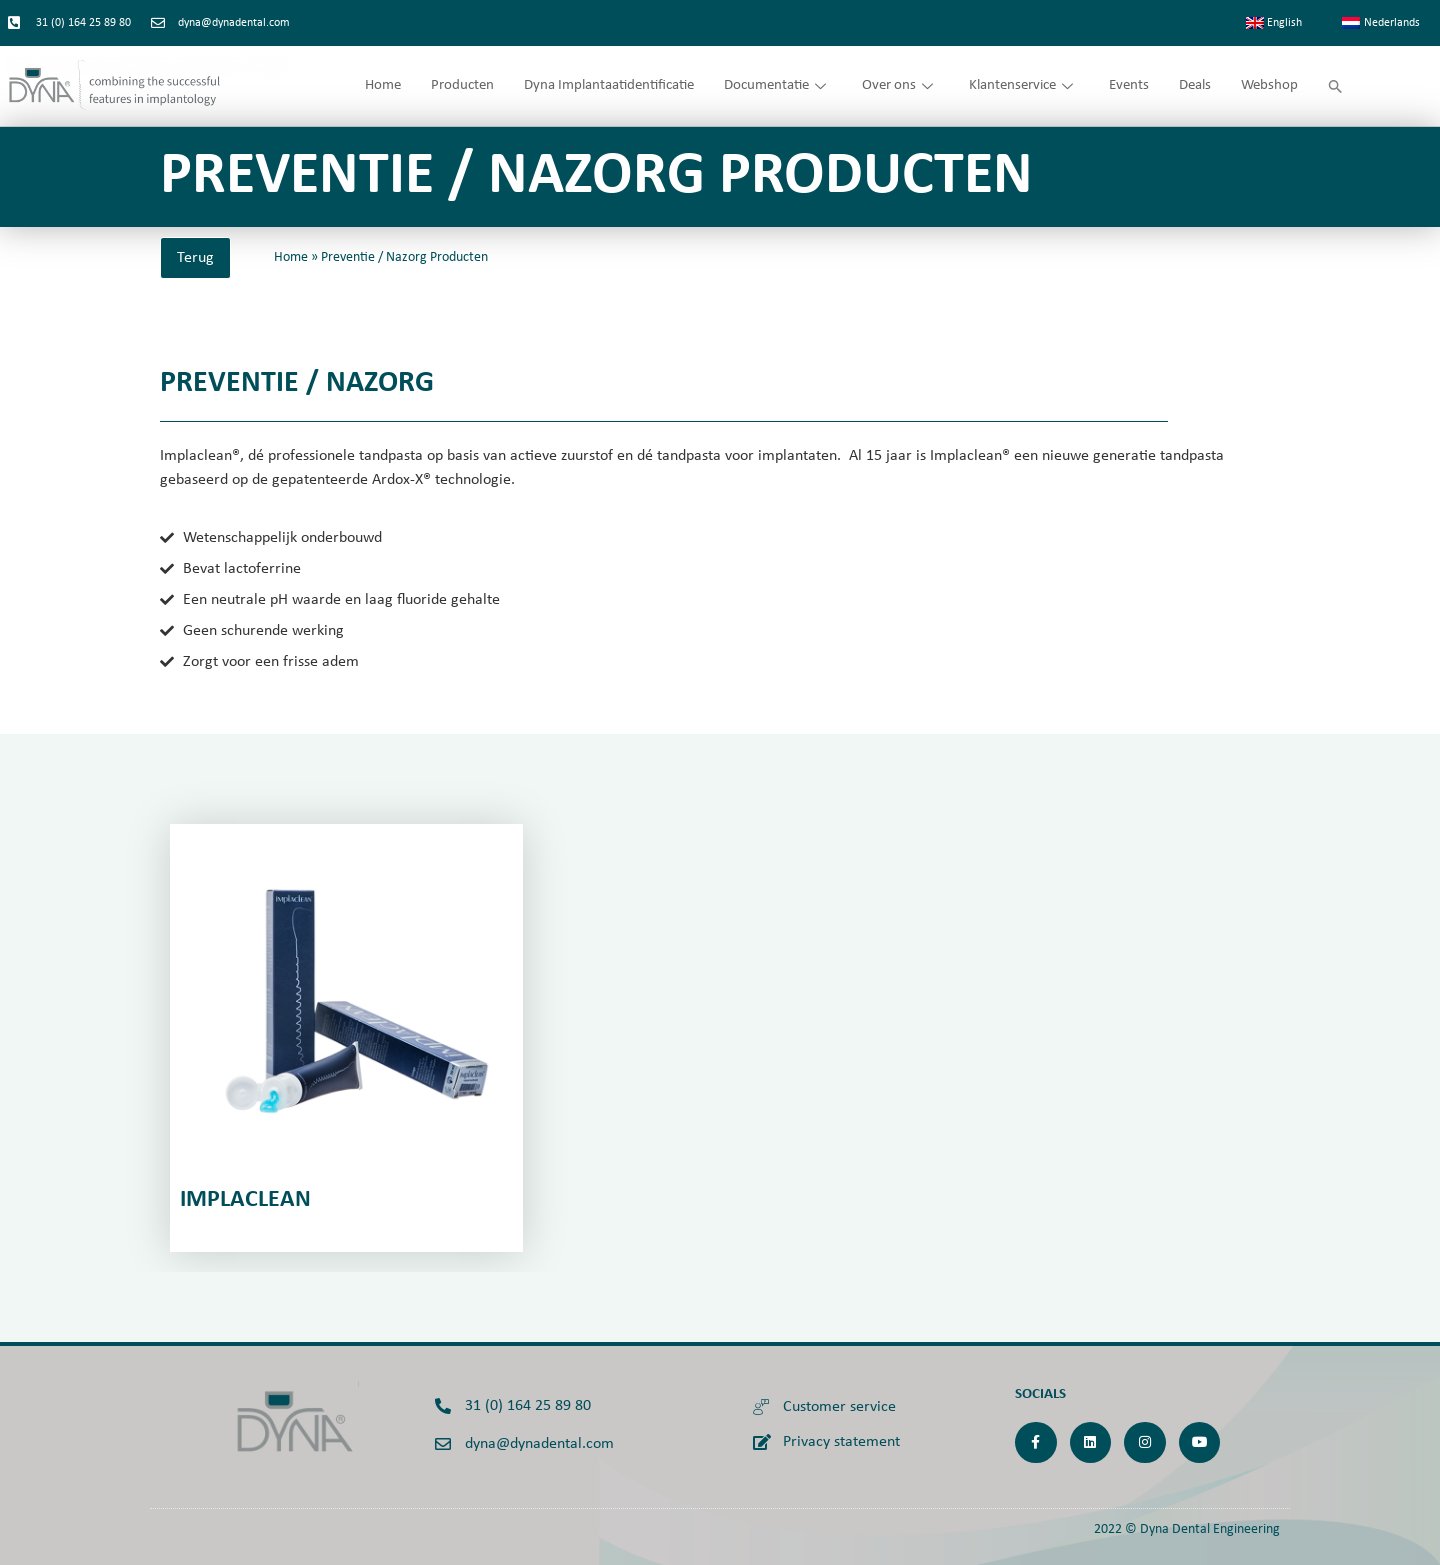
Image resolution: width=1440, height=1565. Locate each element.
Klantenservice (1021, 85)
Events (1129, 85)
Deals (1195, 85)
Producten (462, 85)
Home (383, 85)
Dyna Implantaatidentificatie (609, 85)
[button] (1335, 86)
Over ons (897, 85)
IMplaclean (245, 1200)
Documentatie (775, 85)
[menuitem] (1274, 23)
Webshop (1269, 85)
